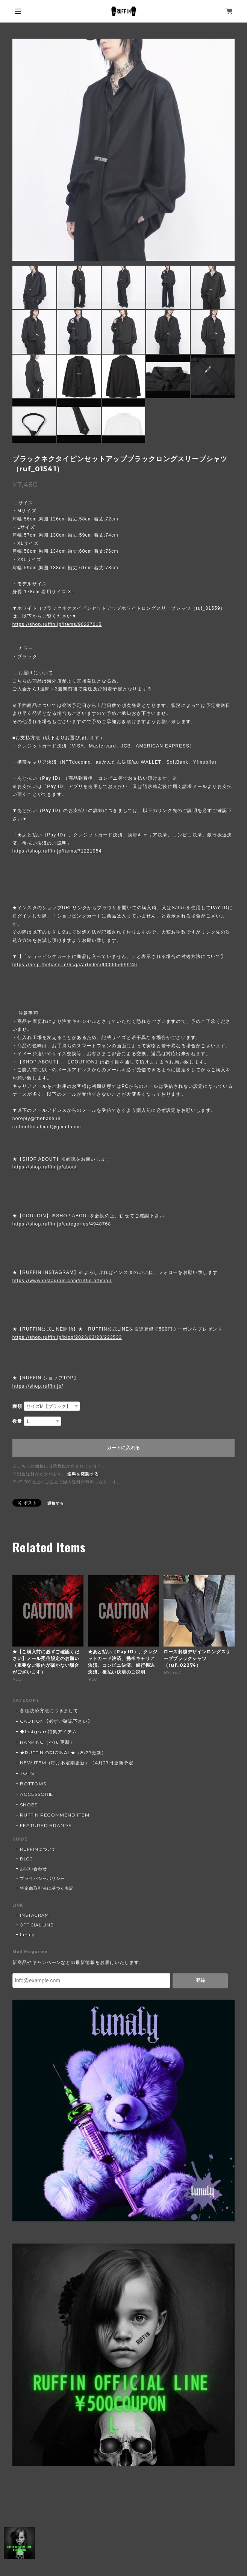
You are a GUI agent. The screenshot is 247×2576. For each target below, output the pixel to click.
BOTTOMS (33, 1784)
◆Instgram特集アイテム (48, 1731)
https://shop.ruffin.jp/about (44, 1167)
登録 (200, 1980)
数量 (17, 1421)
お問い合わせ (33, 1868)
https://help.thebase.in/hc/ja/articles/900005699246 (74, 964)
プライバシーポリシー (42, 1878)
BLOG (26, 1859)
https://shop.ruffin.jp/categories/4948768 (61, 1224)
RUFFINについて (38, 1849)
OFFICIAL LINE (36, 1925)
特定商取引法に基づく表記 (47, 1888)
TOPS (27, 1773)
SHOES (29, 1805)
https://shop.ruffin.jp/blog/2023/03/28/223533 (67, 1337)
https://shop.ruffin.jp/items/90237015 (57, 624)
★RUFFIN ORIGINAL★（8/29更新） (63, 1752)
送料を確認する (83, 1474)
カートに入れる (123, 1447)
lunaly (27, 1934)
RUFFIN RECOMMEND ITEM (54, 1815)
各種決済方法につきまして (49, 1710)
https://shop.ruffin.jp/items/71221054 (57, 851)
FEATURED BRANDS (45, 1825)
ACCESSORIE (37, 1794)
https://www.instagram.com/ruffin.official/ (62, 1280)
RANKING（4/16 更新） (47, 1742)
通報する (55, 1503)
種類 (17, 1406)
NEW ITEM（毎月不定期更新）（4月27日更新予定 (76, 1762)
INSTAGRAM (34, 1915)
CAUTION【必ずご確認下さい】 (56, 1721)
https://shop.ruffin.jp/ (37, 1386)
